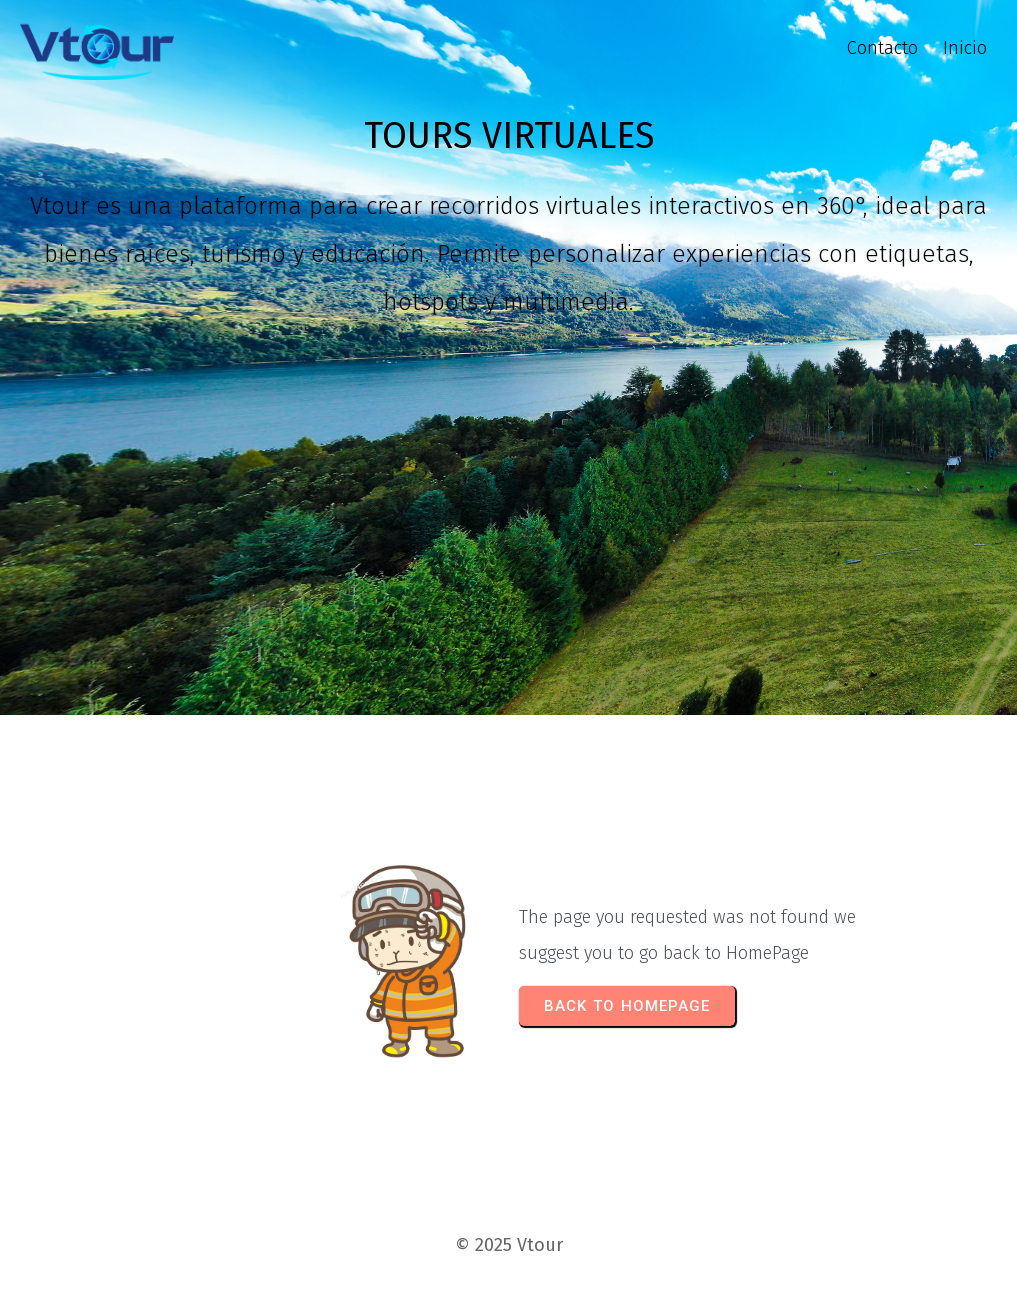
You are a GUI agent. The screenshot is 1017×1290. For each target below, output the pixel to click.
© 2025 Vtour (509, 1245)
